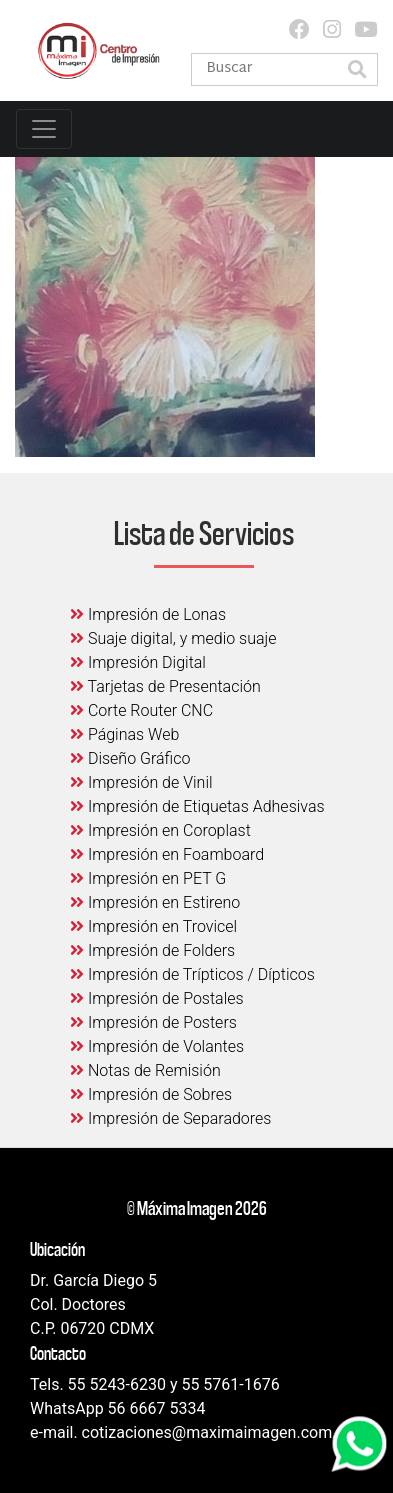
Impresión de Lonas (148, 614)
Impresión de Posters (153, 1022)
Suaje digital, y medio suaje (173, 638)
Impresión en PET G (148, 878)
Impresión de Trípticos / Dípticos (192, 974)
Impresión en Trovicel (153, 926)
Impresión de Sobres (151, 1094)
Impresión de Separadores (170, 1118)
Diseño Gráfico (130, 758)
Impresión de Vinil (141, 782)
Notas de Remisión (145, 1070)
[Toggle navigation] (44, 129)
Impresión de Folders (152, 950)
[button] (357, 71)
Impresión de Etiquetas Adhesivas (197, 806)
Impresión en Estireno (155, 902)
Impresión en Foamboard (167, 854)
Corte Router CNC (141, 710)
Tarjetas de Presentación (165, 686)
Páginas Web (124, 734)
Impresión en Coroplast (160, 830)
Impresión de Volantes (157, 1046)
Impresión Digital (138, 662)
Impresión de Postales (157, 998)
